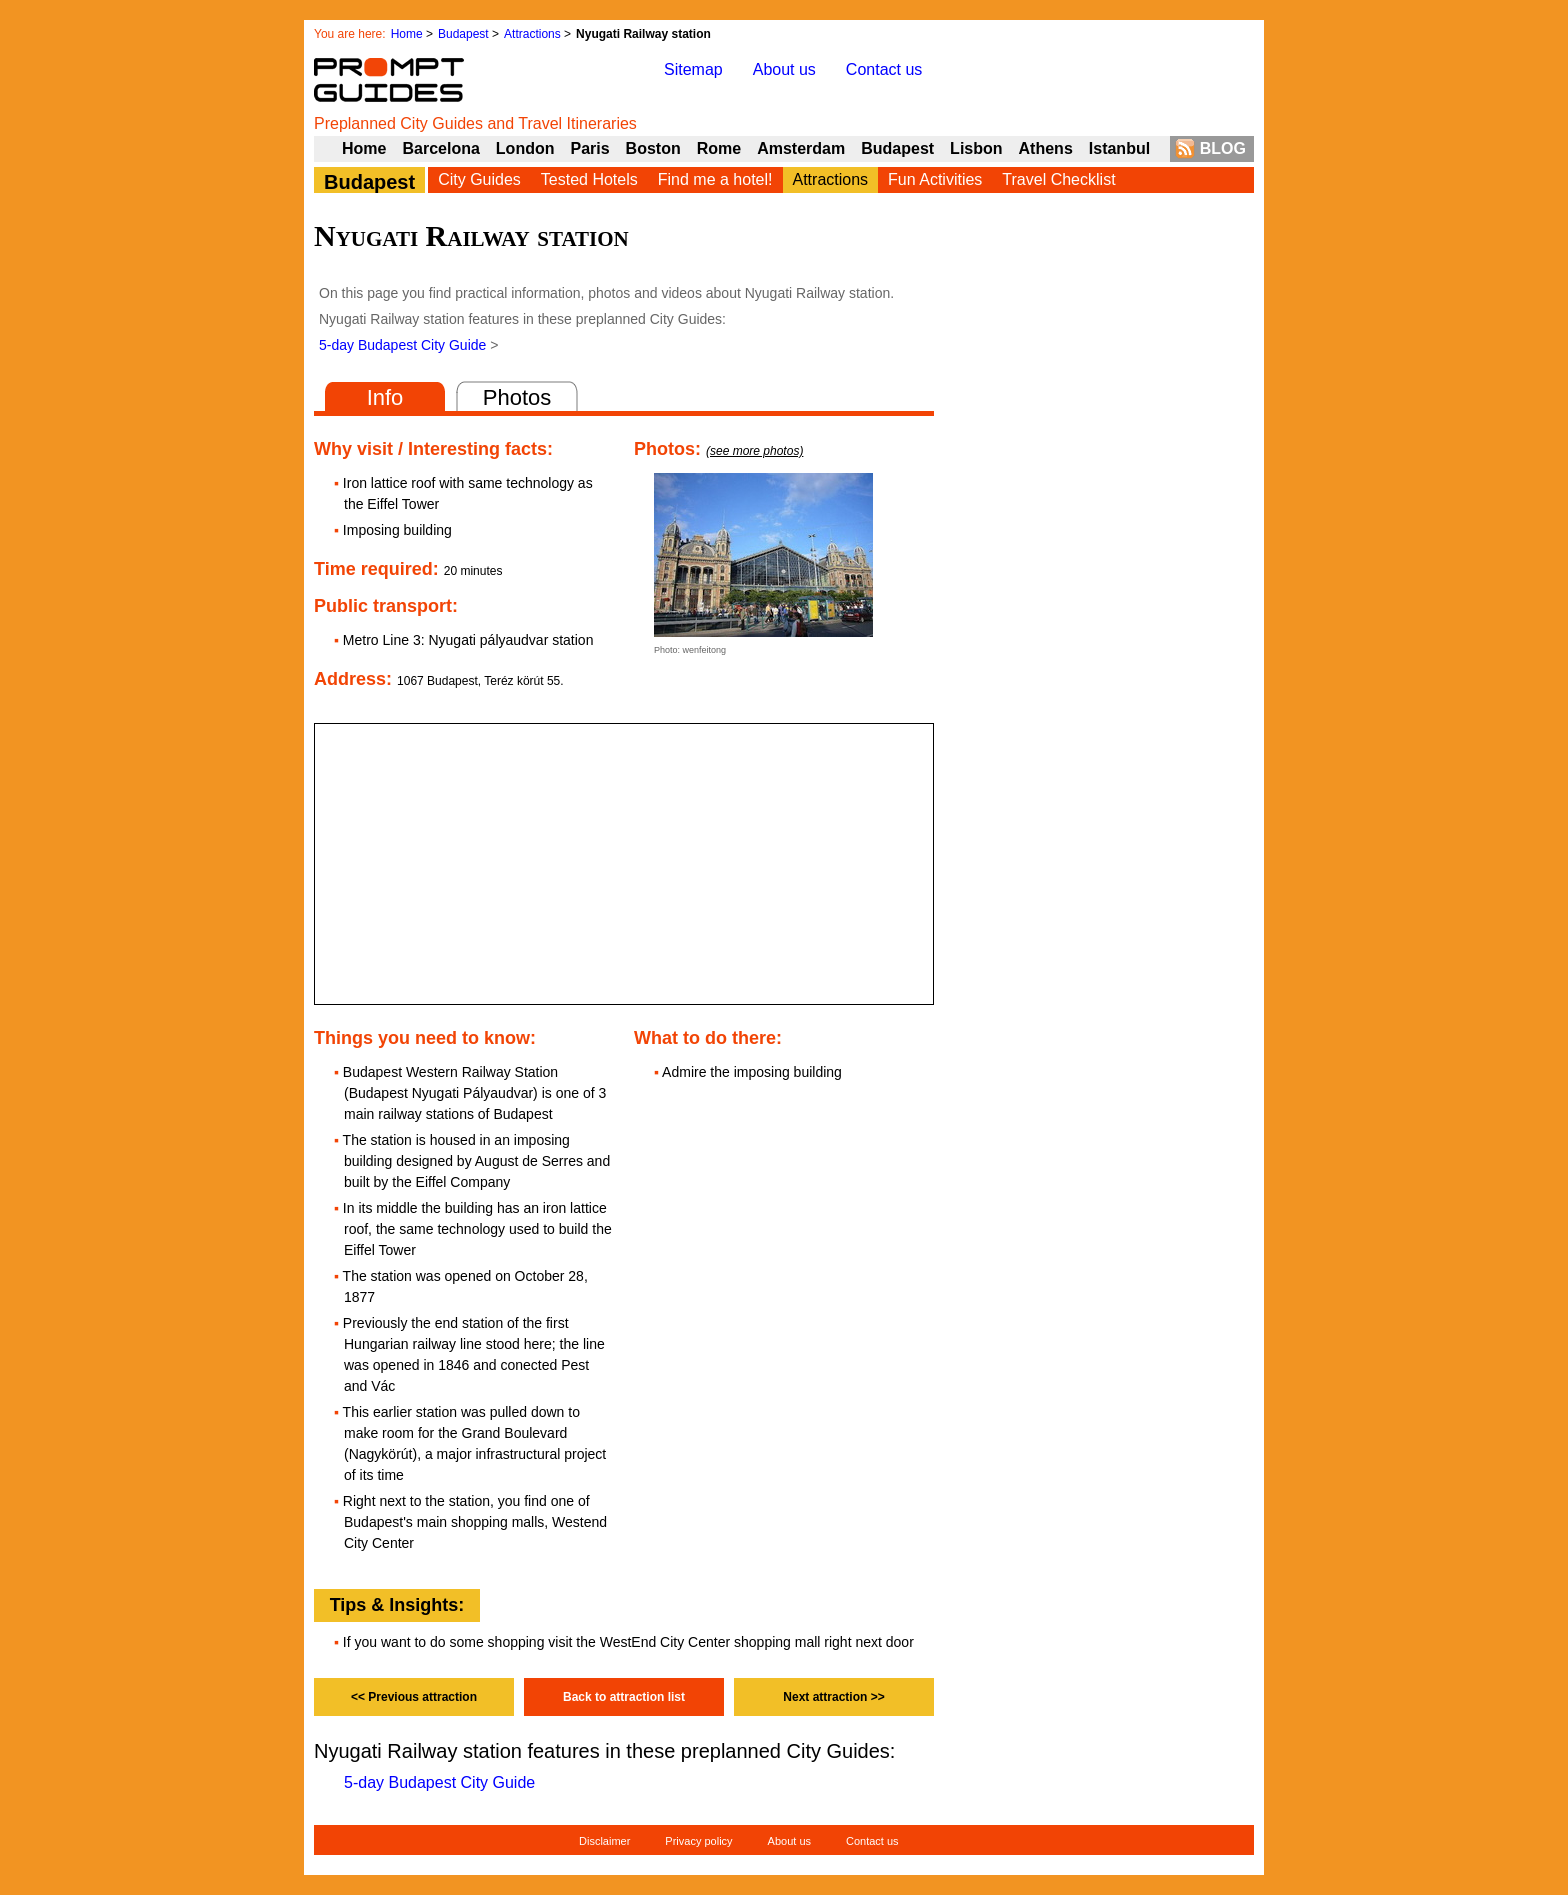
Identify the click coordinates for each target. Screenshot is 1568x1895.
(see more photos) (754, 451)
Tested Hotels (589, 179)
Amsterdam (801, 148)
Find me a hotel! (715, 179)
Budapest (463, 34)
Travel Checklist (1058, 179)
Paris (589, 148)
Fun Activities (935, 179)
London (525, 148)
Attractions (532, 34)
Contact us (884, 69)
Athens (1046, 148)
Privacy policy (698, 1841)
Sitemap (693, 69)
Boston (653, 148)
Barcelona (440, 148)
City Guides (479, 179)
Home (407, 34)
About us (784, 69)
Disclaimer (604, 1841)
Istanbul (1119, 148)
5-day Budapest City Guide (402, 345)
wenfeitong (705, 650)
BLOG (1223, 148)
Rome (719, 148)
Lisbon (976, 148)
